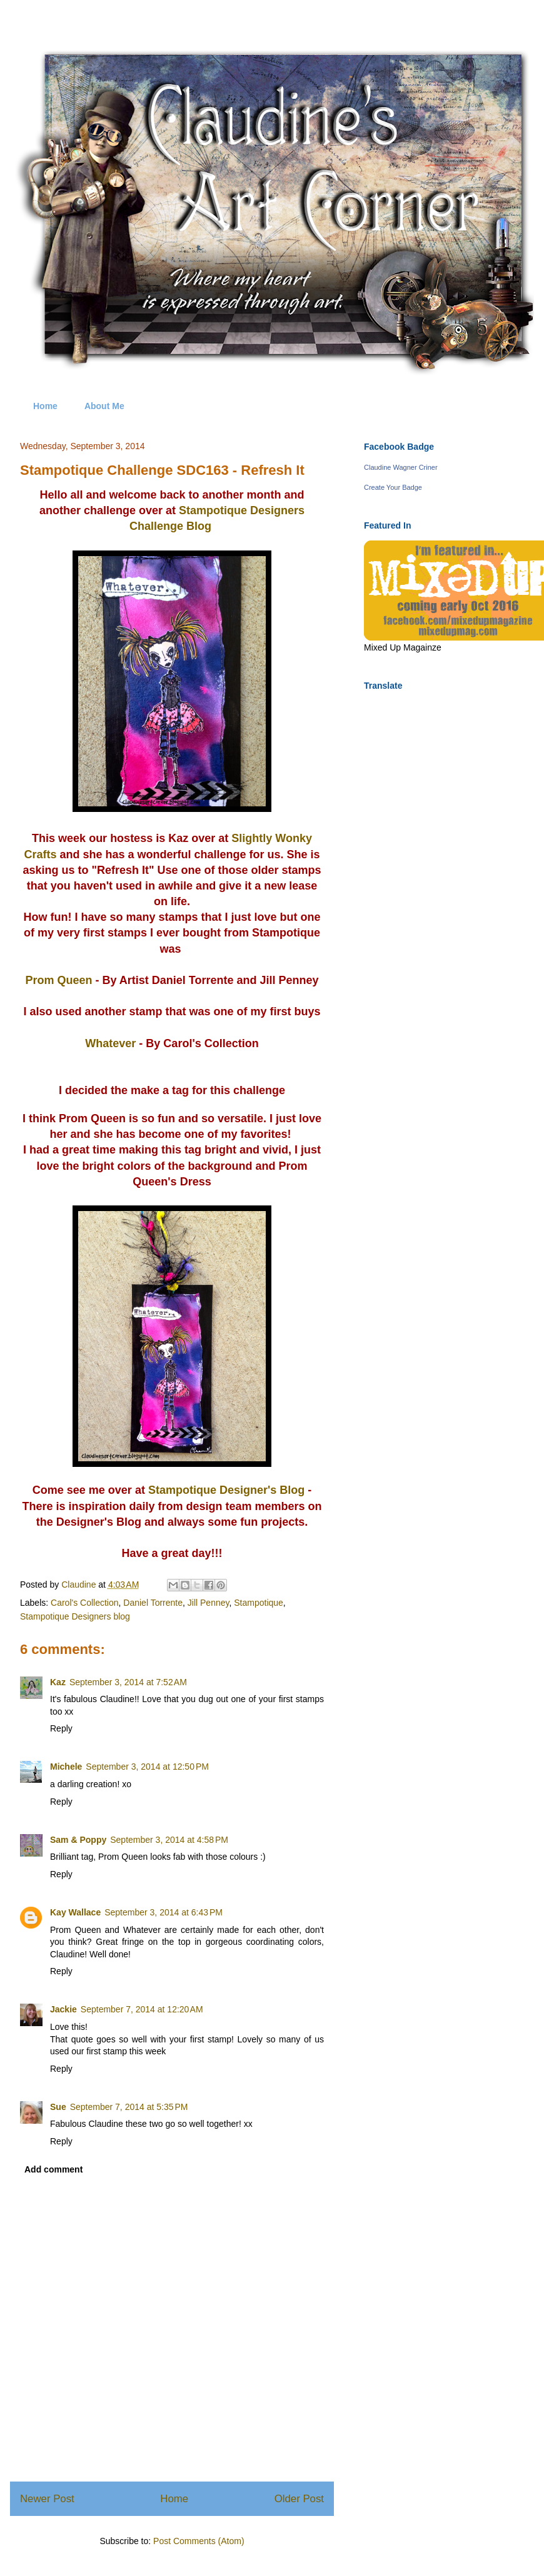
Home (45, 406)
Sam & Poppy (78, 1840)
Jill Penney (208, 1603)
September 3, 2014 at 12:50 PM (147, 1767)
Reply (61, 1728)
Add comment (53, 2169)
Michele (66, 1767)
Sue (58, 2107)
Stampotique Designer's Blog (226, 1490)
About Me (104, 406)
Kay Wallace (75, 1912)
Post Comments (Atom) (198, 2541)
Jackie (63, 2009)
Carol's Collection (85, 1603)
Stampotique (258, 1603)
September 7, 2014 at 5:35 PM (129, 2107)
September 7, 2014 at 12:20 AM (142, 2009)
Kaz (58, 1682)
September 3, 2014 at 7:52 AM (128, 1682)
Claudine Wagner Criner (401, 467)
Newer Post (47, 2499)
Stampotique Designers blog (75, 1616)
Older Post (299, 2499)
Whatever (110, 1043)
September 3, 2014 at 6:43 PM (163, 1912)
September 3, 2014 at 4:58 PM (169, 1840)
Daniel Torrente (153, 1603)
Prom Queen (58, 980)
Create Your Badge (393, 487)
